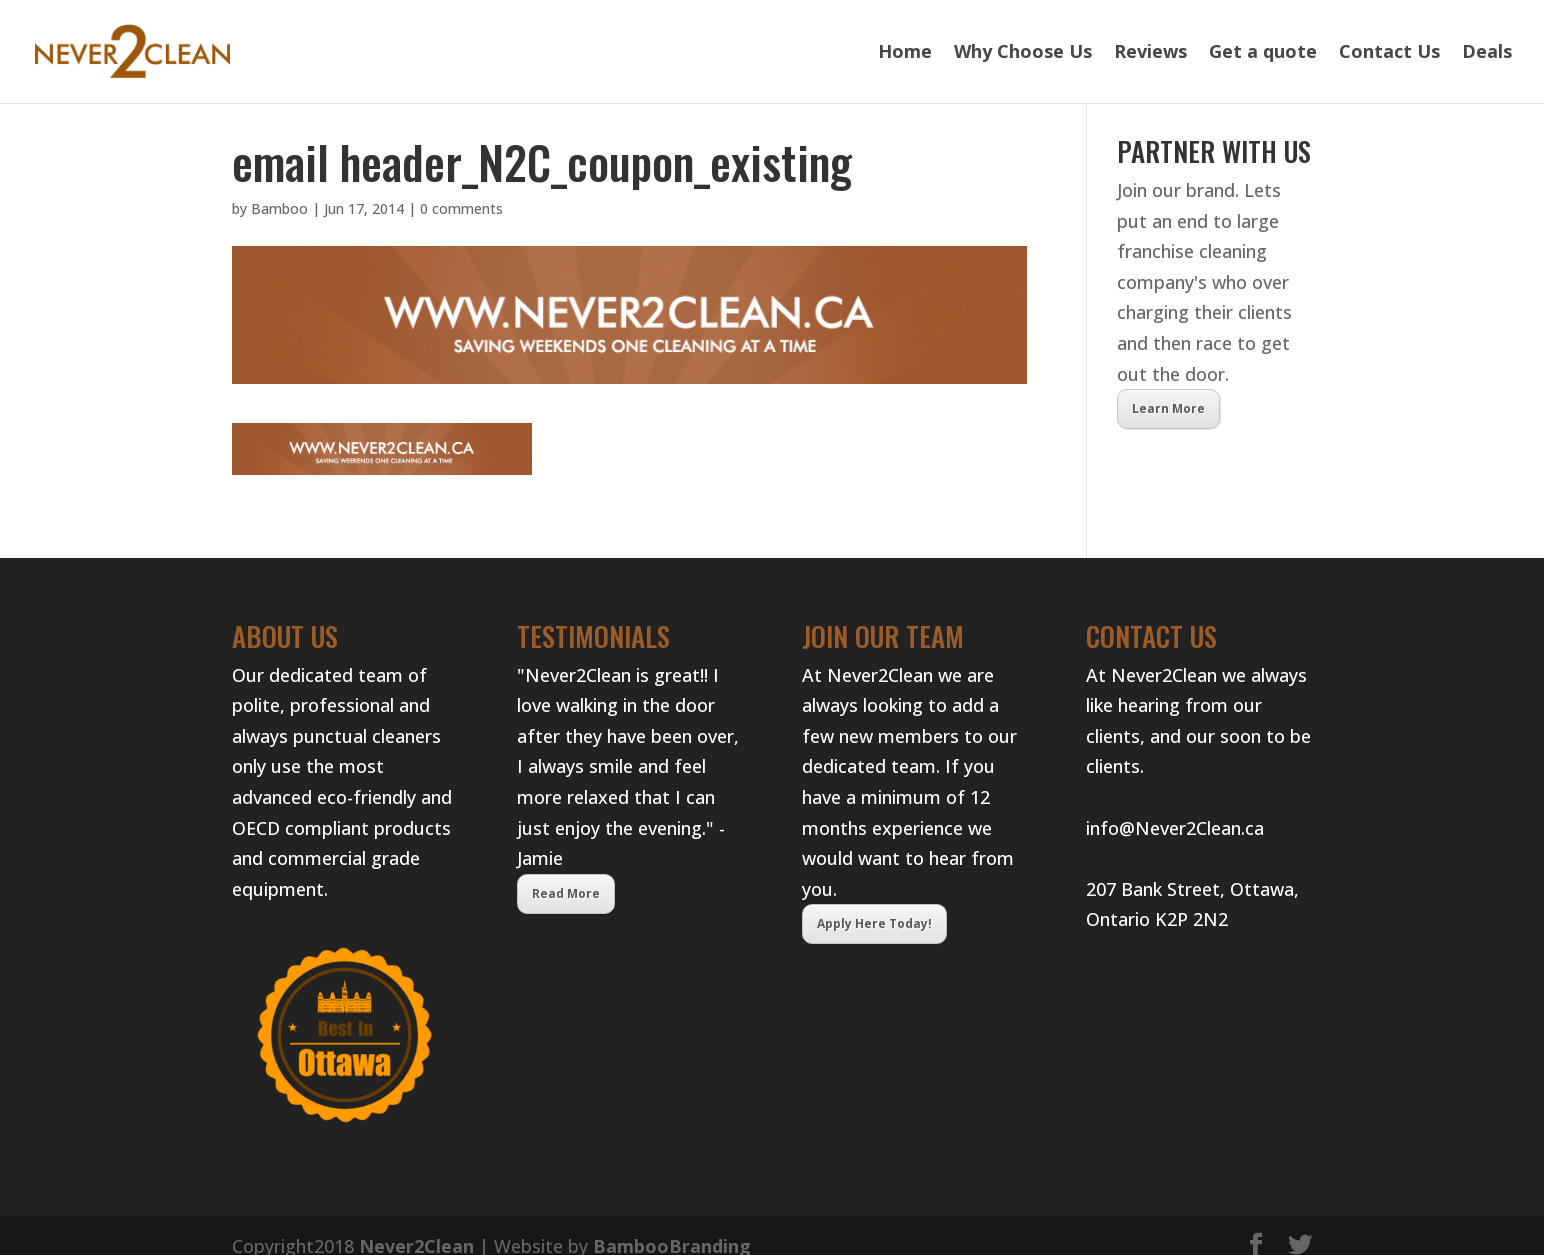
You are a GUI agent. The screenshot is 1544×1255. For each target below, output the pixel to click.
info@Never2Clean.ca (1175, 828)
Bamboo (279, 208)
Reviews (1150, 54)
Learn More (1168, 408)
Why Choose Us (1023, 54)
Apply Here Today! (874, 923)
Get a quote (1263, 54)
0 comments (461, 208)
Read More (566, 893)
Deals (1487, 54)
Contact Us (1389, 54)
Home (905, 54)
